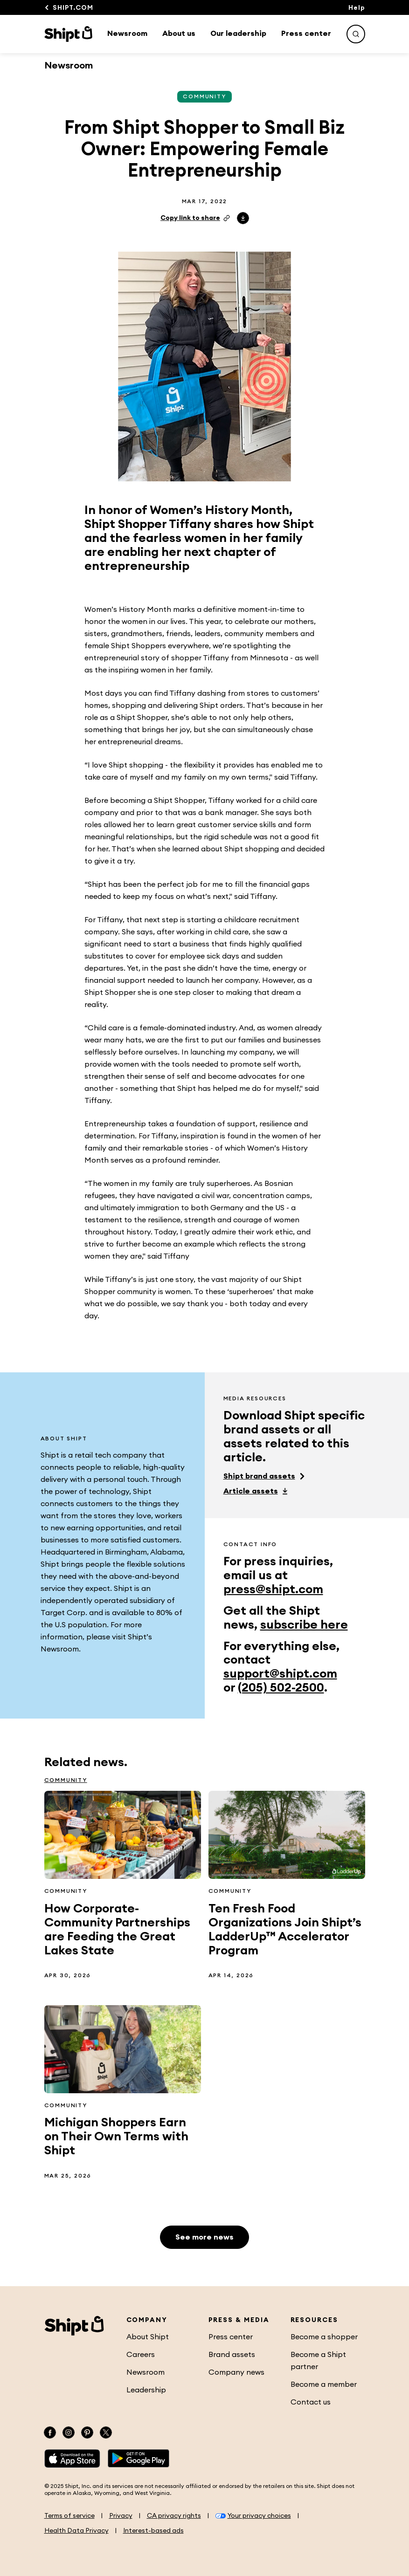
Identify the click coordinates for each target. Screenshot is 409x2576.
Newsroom (127, 33)
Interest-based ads (153, 2531)
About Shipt (147, 2337)
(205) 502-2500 (281, 1688)
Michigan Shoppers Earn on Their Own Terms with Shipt (116, 2137)
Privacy (120, 2516)
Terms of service (69, 2516)
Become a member (324, 2384)
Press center (306, 33)
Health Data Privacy (76, 2531)
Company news (236, 2372)
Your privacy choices (253, 2516)
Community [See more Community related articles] (204, 96)
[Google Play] (138, 2458)
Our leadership (238, 33)
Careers (140, 2354)
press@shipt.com (273, 1589)
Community (65, 1780)
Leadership (146, 2390)
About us (178, 33)
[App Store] (72, 2458)
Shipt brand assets (259, 1476)
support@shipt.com (280, 1674)
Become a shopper (324, 2337)
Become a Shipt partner (318, 2360)
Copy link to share (195, 218)
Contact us (311, 2402)
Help (356, 8)
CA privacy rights (174, 2516)
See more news (204, 2237)
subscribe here (304, 1625)
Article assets (250, 1491)
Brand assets (231, 2354)
